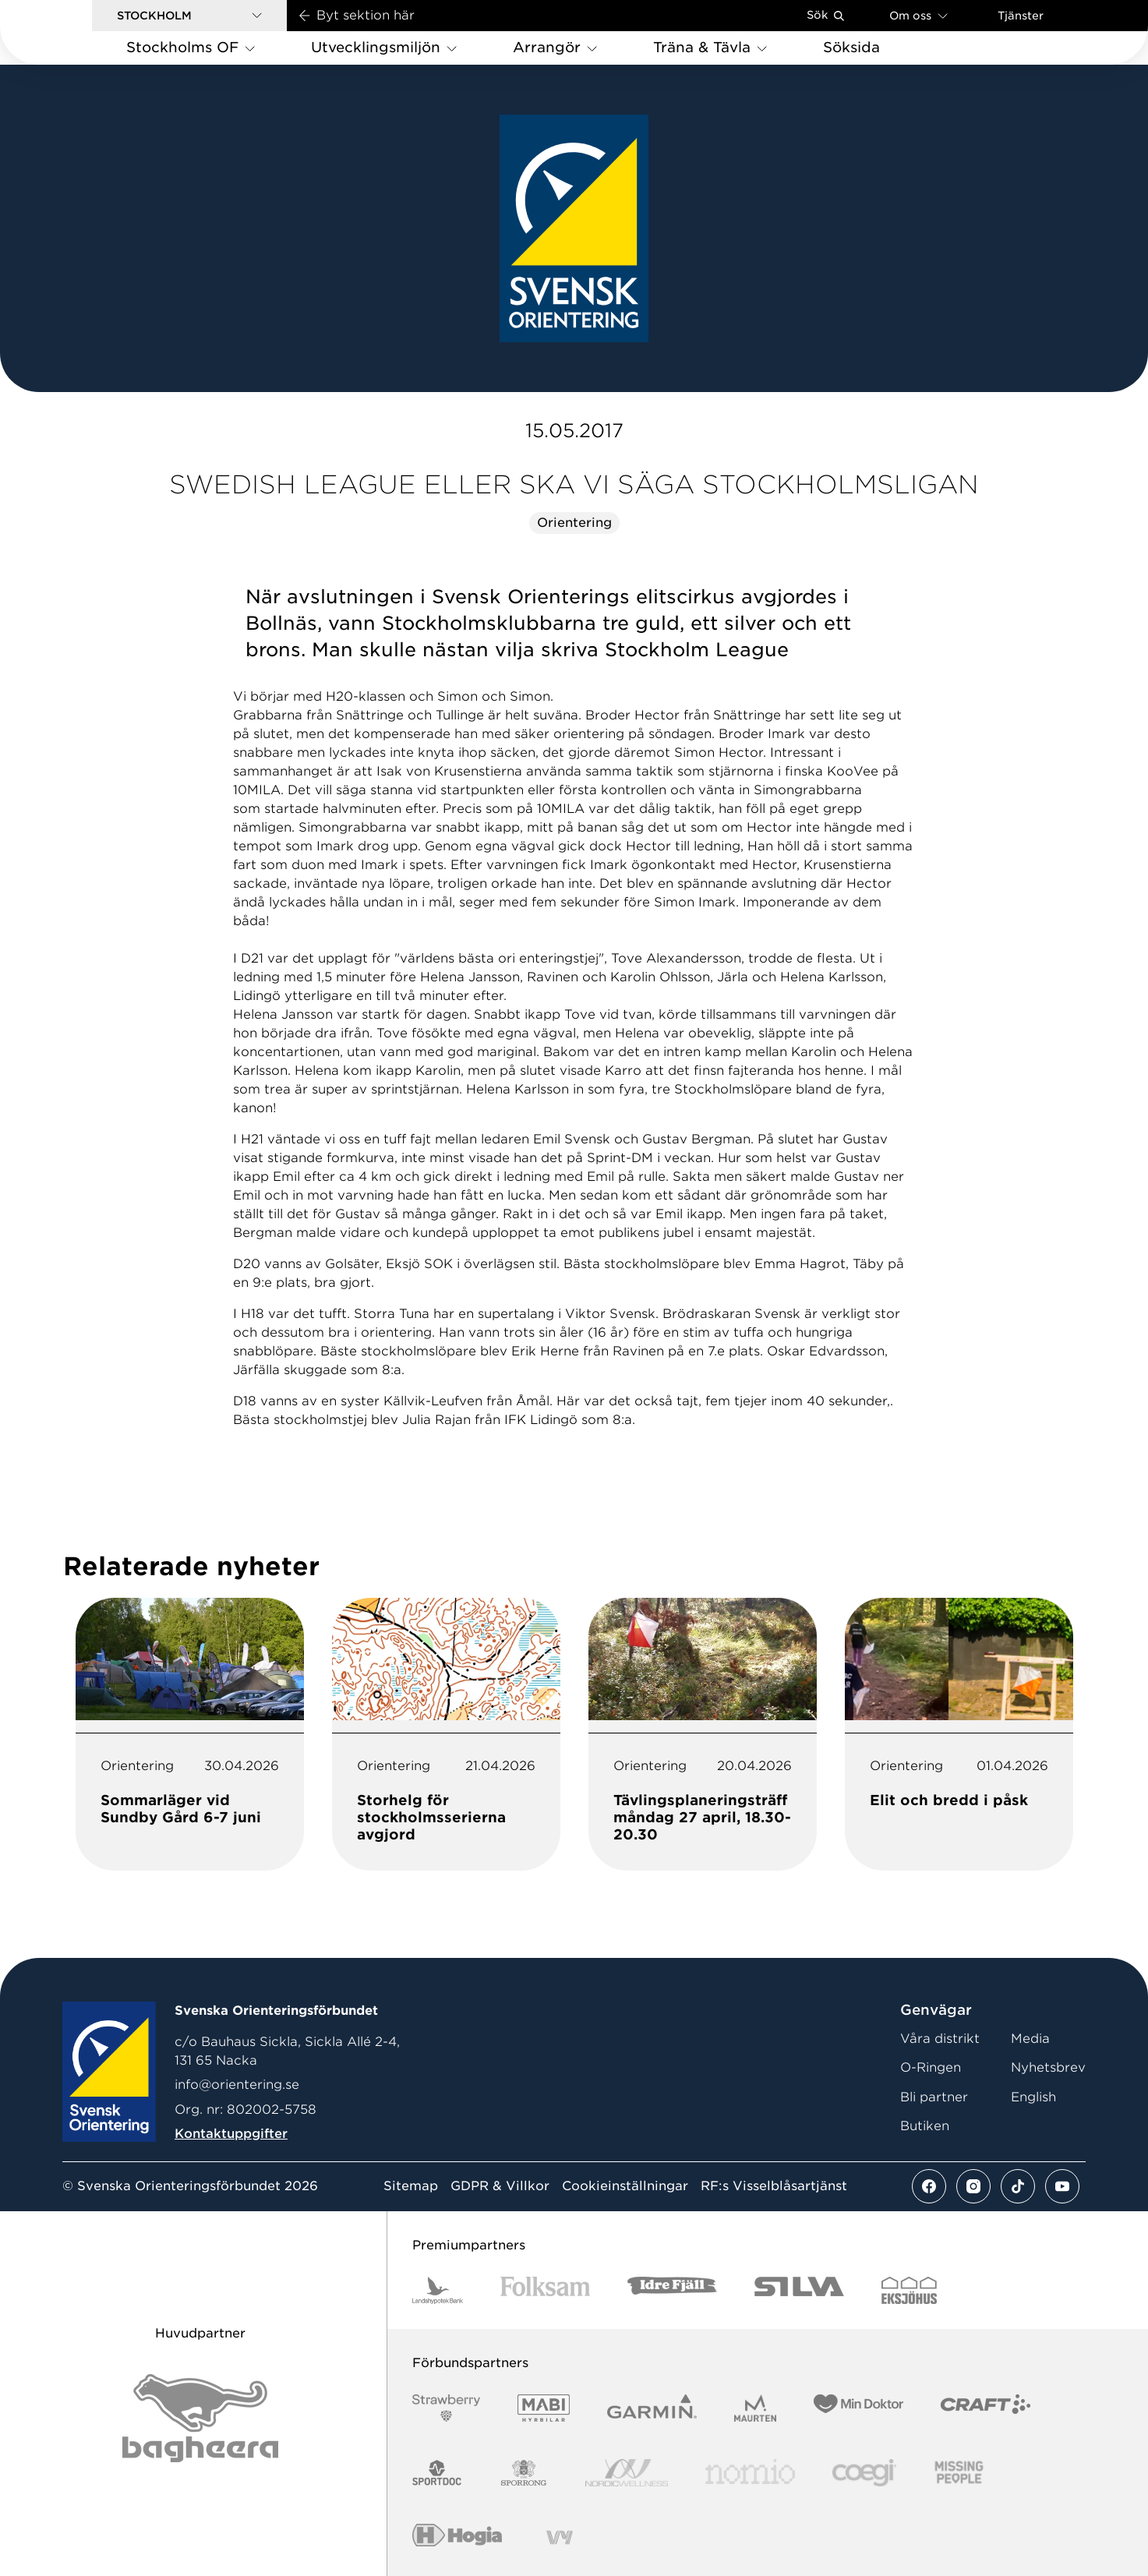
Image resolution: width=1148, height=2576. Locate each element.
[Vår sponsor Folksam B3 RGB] (545, 2290)
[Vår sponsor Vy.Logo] (559, 2537)
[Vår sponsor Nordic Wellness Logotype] (626, 2472)
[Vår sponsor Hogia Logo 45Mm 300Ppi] (457, 2537)
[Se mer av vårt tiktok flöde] (1018, 2186)
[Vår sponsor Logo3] (864, 2472)
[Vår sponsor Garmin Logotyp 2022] (652, 2408)
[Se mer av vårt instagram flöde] (973, 2186)
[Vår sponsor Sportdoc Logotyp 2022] (437, 2472)
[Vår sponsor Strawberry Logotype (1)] (446, 2408)
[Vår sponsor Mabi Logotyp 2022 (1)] (543, 2408)
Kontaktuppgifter (231, 2133)
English (1033, 2097)
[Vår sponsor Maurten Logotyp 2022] (755, 2408)
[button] (189, 15)
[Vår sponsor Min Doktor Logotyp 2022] (858, 2408)
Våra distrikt (940, 2038)
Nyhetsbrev (1048, 2067)
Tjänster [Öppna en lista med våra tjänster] (1021, 15)
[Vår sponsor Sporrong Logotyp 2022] (524, 2472)
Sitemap (410, 2186)
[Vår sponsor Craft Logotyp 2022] (985, 2408)
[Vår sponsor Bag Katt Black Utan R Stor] (200, 2418)
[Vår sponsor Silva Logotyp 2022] (799, 2290)
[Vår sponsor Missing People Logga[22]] (959, 2472)
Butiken (924, 2125)
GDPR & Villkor (499, 2186)
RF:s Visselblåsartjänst (774, 2186)
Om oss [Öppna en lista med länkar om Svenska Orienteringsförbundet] (918, 15)
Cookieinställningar (625, 2186)
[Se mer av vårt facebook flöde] (929, 2186)
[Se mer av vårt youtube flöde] (1062, 2186)
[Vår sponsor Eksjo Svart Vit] (909, 2290)
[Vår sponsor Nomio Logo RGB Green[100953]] (750, 2472)
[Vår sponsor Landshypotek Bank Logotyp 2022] (438, 2290)
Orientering (574, 522)
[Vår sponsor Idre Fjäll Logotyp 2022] (672, 2290)
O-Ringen (930, 2067)
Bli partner (934, 2097)
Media (1030, 2038)
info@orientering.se (237, 2084)
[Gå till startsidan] (71, 32)
